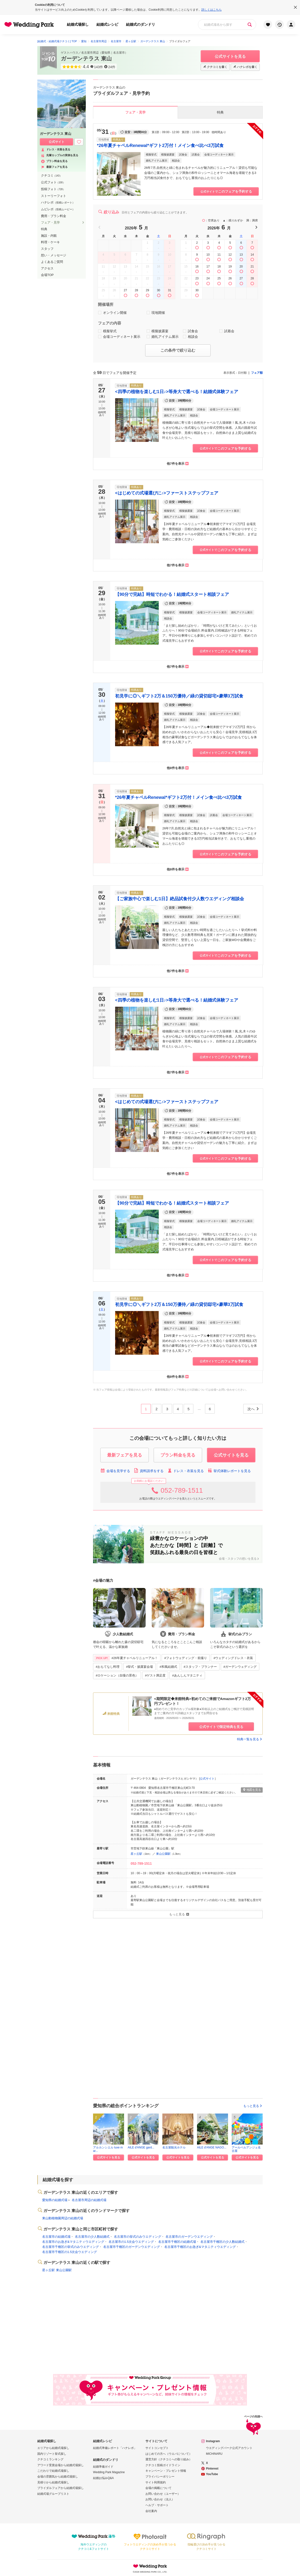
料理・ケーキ (50, 242)
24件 (111, 67)
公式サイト (207, 1778)
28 (136, 293)
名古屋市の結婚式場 (56, 2236)
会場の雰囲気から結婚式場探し (57, 2476)
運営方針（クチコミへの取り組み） (168, 2459)
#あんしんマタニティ (187, 1675)
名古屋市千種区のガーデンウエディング (131, 2247)
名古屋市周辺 (90, 52)
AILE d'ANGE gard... (141, 2147)
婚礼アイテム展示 (165, 337)
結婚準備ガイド (103, 2466)
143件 (98, 67)
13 (125, 270)
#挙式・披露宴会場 (139, 1667)
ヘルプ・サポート (157, 2505)
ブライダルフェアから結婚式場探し (60, 2488)
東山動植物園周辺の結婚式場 (62, 2218)
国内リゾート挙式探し (51, 2453)
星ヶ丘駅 (136, 1853)
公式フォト (53, 182)
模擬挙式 (110, 331)
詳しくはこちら (211, 9)
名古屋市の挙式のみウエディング (137, 2236)
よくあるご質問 (52, 262)
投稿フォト (53, 189)
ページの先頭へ (253, 2425)
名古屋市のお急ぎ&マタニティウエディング (73, 2242)
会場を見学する (115, 1471)
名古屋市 (119, 52)
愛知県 (106, 52)
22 (147, 281)
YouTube (212, 2474)
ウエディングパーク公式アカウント (229, 2448)
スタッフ (47, 249)
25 (103, 293)
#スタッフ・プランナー (200, 1667)
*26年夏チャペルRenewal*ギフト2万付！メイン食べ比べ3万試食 (160, 145)
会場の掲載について (158, 2488)
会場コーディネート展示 (121, 337)
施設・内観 (49, 235)
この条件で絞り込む (177, 350)
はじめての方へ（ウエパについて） (168, 2453)
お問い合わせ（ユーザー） (162, 2493)
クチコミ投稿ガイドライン (162, 2465)
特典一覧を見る (250, 1739)
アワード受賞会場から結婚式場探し (60, 2465)
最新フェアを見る (54, 167)
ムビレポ (58, 209)
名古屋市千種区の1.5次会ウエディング (69, 2252)
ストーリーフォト (53, 196)
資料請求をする (149, 1471)
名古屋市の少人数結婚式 (92, 2236)
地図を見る (252, 1789)
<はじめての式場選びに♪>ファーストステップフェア (166, 493)
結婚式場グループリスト (53, 2493)
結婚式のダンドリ (140, 24)
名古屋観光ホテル (174, 2147)
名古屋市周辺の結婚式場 (89, 2200)
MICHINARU (214, 2453)
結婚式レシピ (107, 24)
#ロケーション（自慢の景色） (117, 1675)
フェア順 (257, 372)
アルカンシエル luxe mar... (108, 2149)
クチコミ (51, 175)
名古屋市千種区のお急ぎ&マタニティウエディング (200, 2247)
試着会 (229, 331)
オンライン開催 (115, 312)
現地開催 (158, 312)
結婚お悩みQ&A (103, 2478)
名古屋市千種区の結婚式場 (177, 2242)
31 (169, 293)
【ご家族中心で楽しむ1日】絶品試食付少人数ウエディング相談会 (179, 899)
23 (158, 281)
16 (158, 270)
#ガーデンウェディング (240, 1667)
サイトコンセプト (157, 2448)
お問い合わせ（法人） (159, 2499)
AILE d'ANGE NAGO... (211, 2147)
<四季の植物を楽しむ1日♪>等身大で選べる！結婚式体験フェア (176, 391)
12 (114, 270)
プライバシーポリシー (159, 2476)
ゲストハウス (69, 52)
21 (136, 281)
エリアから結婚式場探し (53, 2448)
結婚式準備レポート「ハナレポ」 (115, 2448)
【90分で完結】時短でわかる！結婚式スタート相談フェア (172, 594)
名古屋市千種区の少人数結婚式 (222, 2242)
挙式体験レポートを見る (229, 1471)
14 (136, 270)
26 (114, 293)
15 (147, 270)
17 (169, 270)
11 (103, 270)
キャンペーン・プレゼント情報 (165, 2470)
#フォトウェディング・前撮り (185, 1658)
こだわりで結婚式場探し (53, 2470)
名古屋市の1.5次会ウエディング (131, 2242)
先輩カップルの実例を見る (59, 155)
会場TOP (47, 275)
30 (158, 293)
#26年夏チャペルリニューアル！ (126, 1658)
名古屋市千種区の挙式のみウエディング (70, 2247)
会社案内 (151, 2511)
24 (169, 281)
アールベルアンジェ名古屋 (246, 2149)
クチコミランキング (50, 2459)
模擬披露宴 (159, 331)
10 (169, 258)
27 (125, 293)
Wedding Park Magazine (109, 2472)
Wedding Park (150, 2566)
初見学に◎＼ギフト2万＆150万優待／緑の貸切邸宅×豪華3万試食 (179, 696)
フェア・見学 (50, 222)
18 (103, 281)
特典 (44, 229)
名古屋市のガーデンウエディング (189, 2236)
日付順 (242, 372)
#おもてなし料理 (107, 1667)
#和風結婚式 (168, 1667)
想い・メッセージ (53, 255)
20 (125, 281)
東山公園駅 (163, 1853)
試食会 (193, 331)
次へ (253, 1409)
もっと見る (253, 2106)
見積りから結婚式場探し (53, 2482)
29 (147, 293)
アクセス (47, 268)
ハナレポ (58, 202)
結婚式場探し (78, 24)
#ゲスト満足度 (155, 1675)
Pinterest (212, 2468)
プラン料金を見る (54, 161)
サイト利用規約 (155, 2482)
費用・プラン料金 (53, 216)
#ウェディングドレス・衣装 (233, 1658)
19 (114, 281)
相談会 (193, 337)
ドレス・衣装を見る (185, 1471)
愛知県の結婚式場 (54, 2200)
